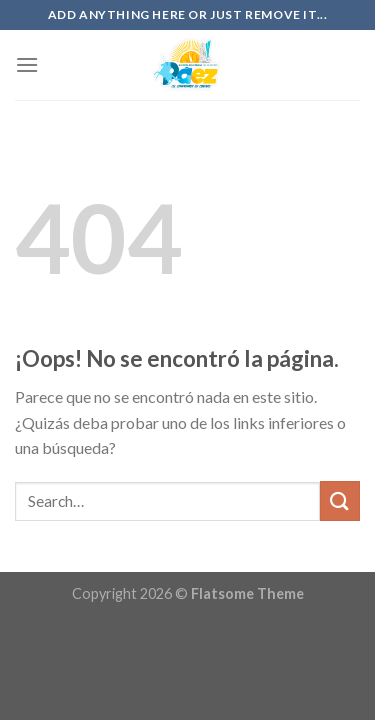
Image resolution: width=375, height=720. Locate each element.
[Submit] (340, 500)
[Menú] (27, 64)
